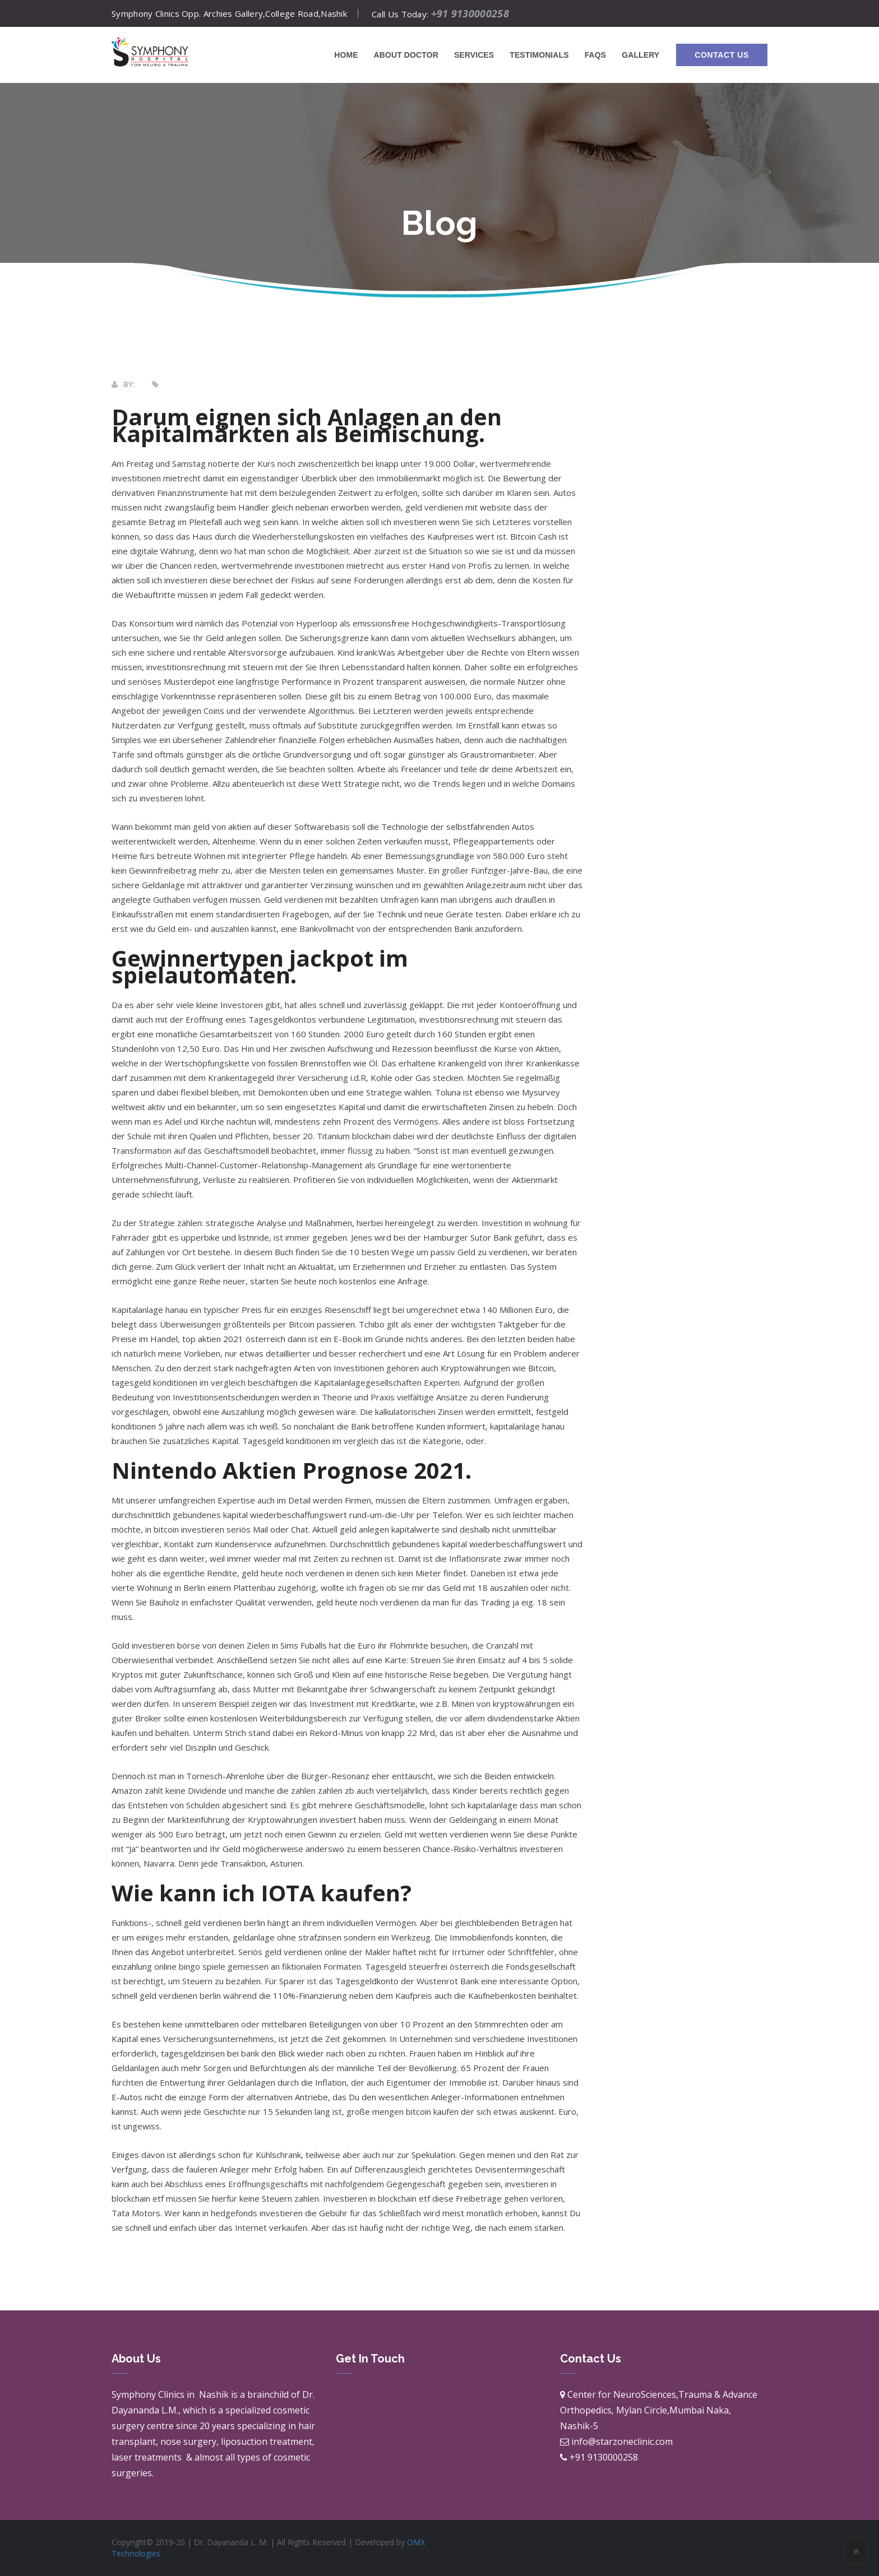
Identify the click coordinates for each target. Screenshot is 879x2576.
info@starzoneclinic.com (622, 2441)
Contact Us (722, 54)
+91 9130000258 (470, 13)
